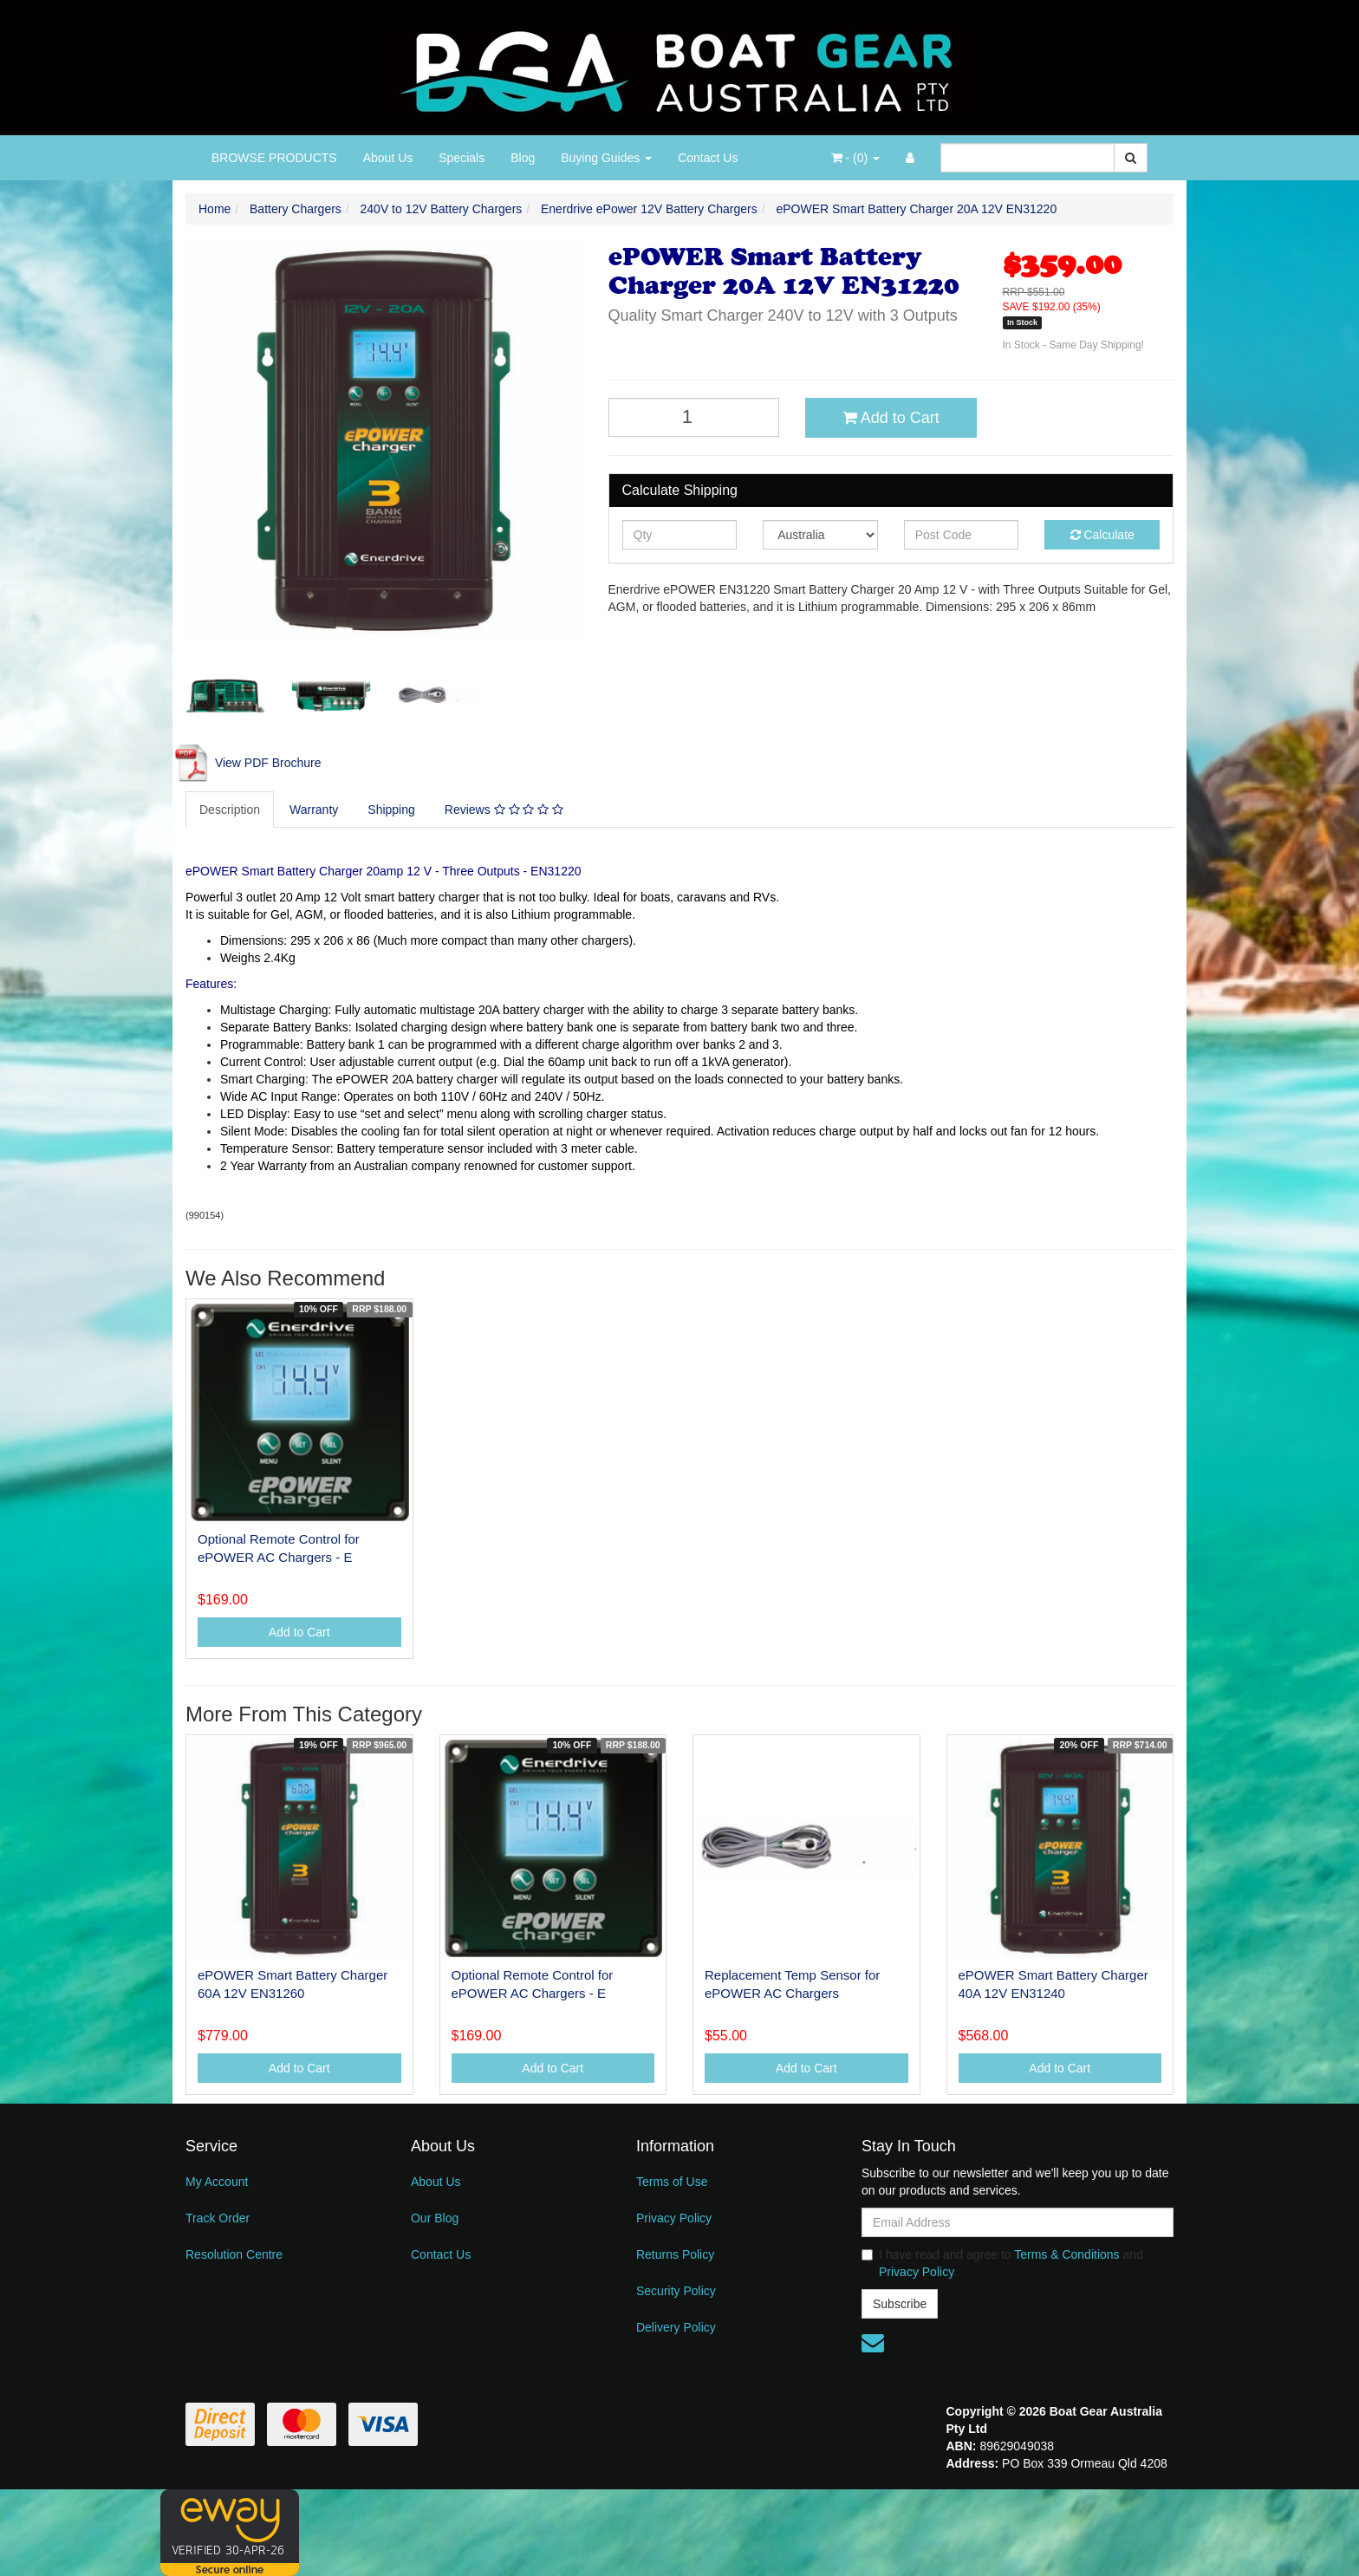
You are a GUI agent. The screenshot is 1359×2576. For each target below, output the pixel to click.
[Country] (820, 535)
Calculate (1102, 535)
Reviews (504, 809)
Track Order (217, 2218)
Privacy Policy (674, 2218)
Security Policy (676, 2291)
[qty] (680, 535)
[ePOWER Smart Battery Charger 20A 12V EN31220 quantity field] (694, 417)
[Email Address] (1018, 2222)
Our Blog (434, 2218)
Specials (461, 158)
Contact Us (708, 158)
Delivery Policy (676, 2327)
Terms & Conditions (1066, 2254)
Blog (522, 158)
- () (855, 158)
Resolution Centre (234, 2254)
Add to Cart (891, 417)
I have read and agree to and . (1002, 2263)
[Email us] (873, 2343)
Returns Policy (675, 2254)
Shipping (391, 809)
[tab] (230, 809)
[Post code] (961, 535)
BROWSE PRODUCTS (274, 158)
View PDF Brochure (247, 763)
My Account (216, 2182)
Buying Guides (606, 158)
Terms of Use (671, 2182)
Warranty (313, 809)
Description (229, 809)
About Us (388, 158)
